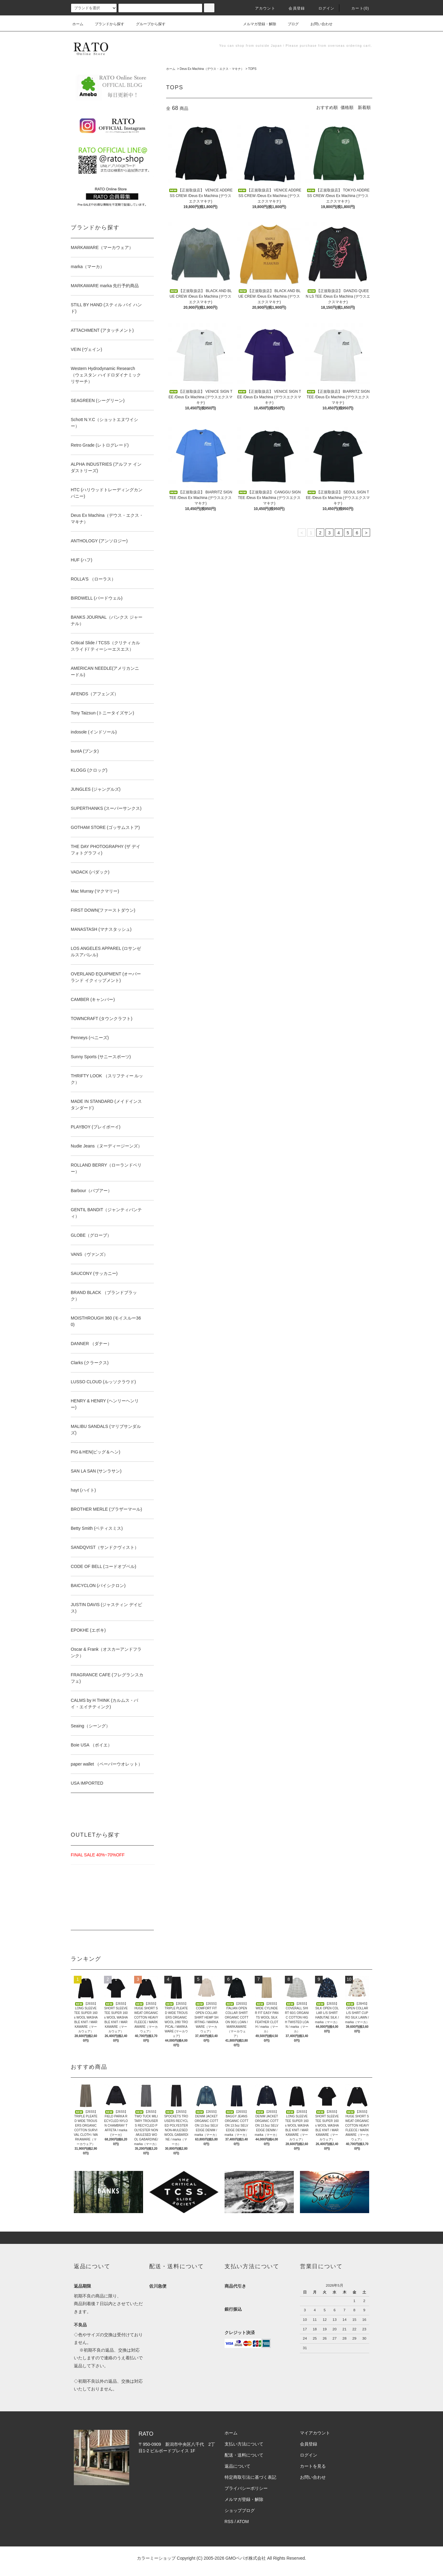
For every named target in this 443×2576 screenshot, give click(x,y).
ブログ (289, 24)
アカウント (261, 8)
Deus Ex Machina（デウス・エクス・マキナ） (212, 68)
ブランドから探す (105, 24)
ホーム (77, 24)
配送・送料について (244, 2455)
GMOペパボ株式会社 (245, 2558)
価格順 (347, 107)
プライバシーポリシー (246, 2488)
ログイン (323, 8)
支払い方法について (244, 2443)
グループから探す (147, 24)
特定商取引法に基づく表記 (250, 2477)
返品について (237, 2466)
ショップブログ (240, 2510)
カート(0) (356, 8)
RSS (229, 2521)
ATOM (243, 2521)
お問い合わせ (318, 24)
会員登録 (293, 8)
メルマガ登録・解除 (256, 24)
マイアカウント (315, 2432)
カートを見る (313, 2466)
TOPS (252, 68)
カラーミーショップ (156, 2558)
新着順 (364, 107)
